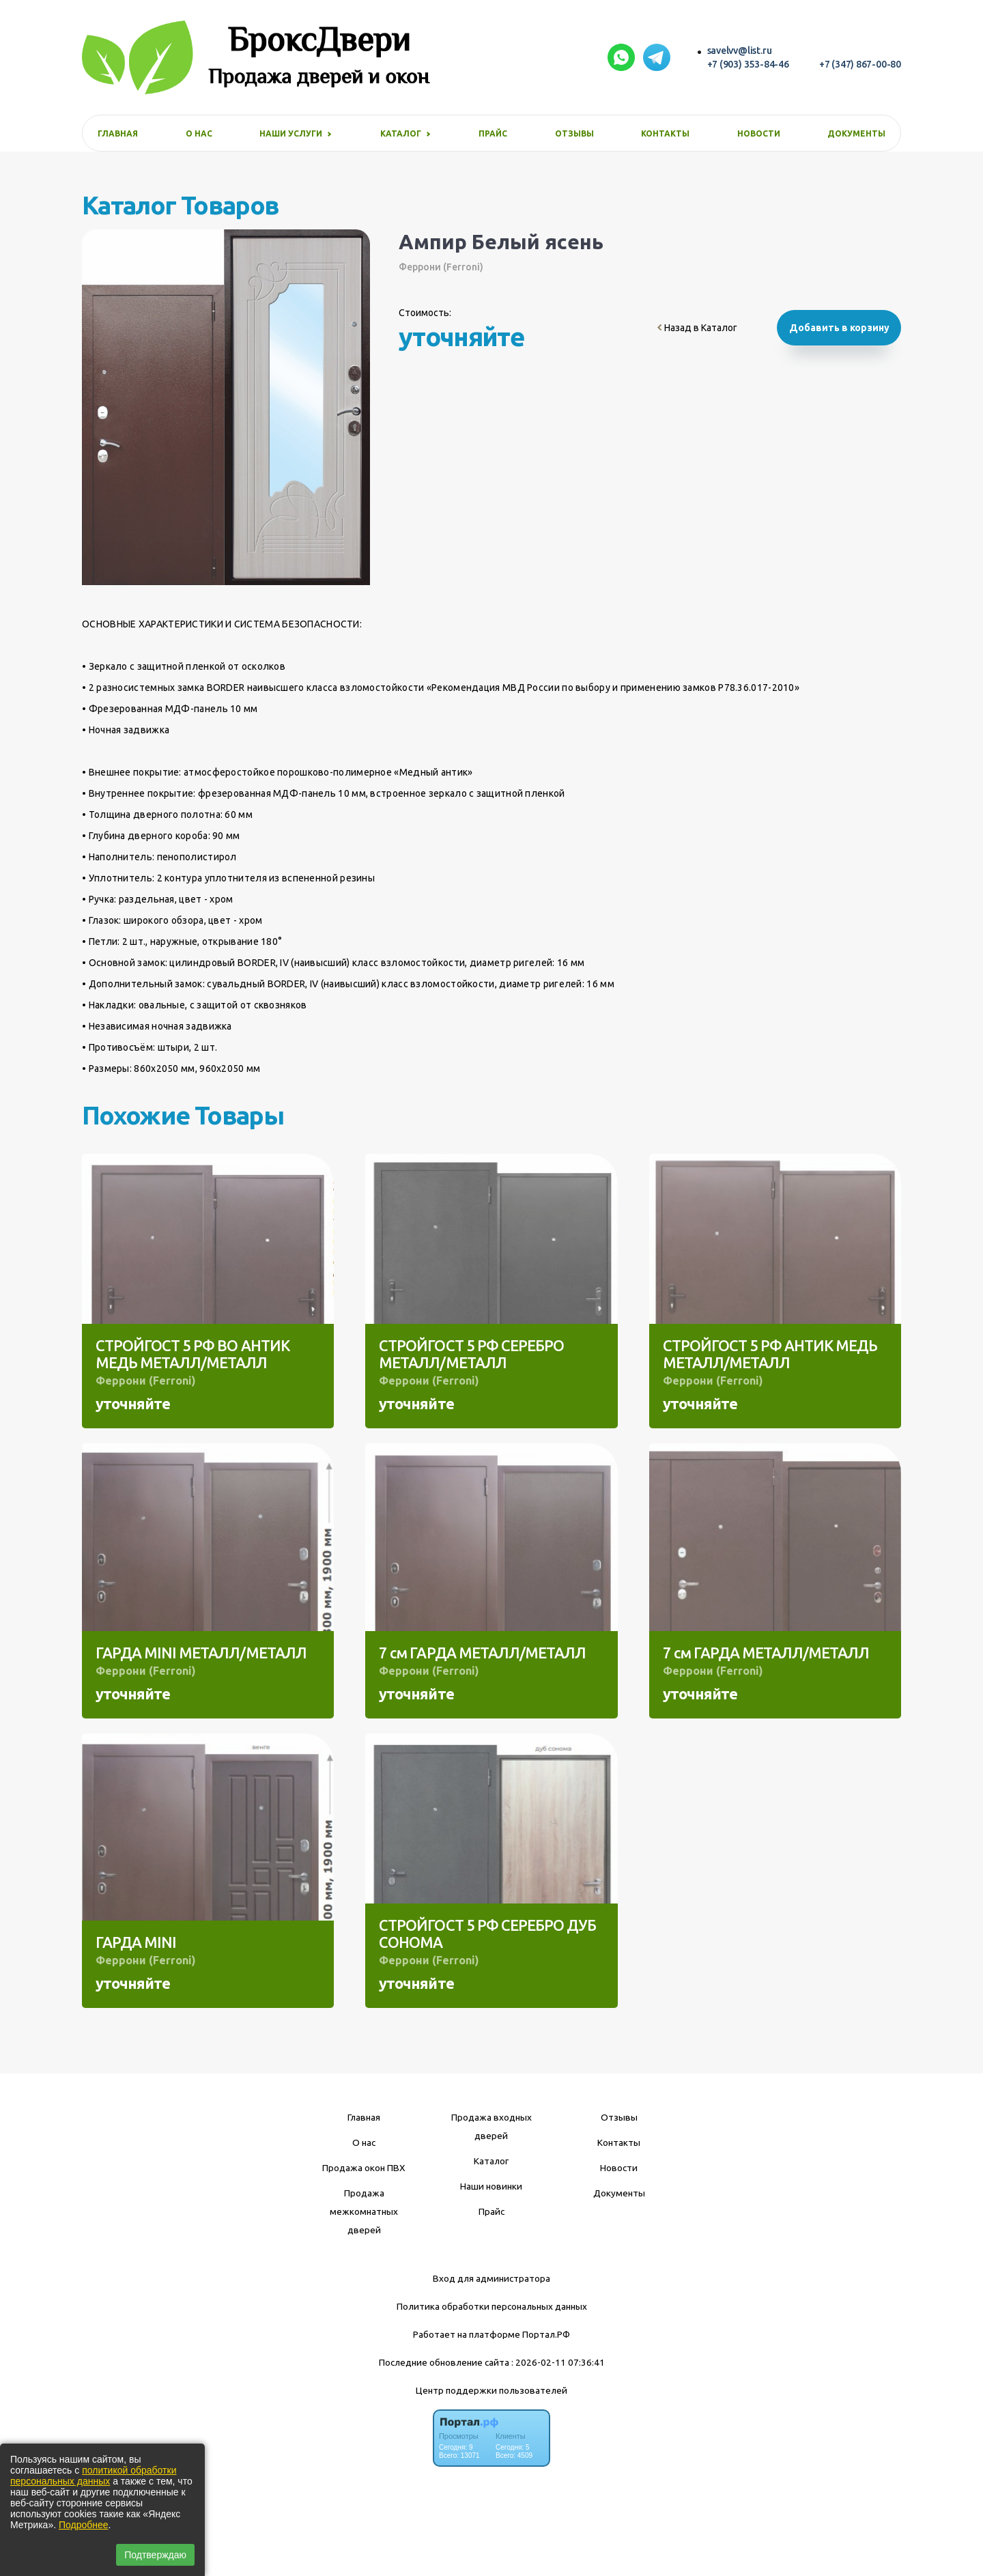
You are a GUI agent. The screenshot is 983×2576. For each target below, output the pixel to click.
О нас (199, 133)
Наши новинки (491, 2186)
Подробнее (84, 2524)
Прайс (493, 133)
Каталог (491, 2160)
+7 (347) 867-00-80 (860, 64)
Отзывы (574, 133)
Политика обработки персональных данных (492, 2306)
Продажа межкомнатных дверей (364, 2211)
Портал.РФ (546, 2334)
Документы (856, 133)
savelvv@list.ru (739, 50)
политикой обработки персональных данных (93, 2476)
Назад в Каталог (697, 327)
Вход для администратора (491, 2278)
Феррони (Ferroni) (441, 266)
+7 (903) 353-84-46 (748, 64)
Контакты (665, 133)
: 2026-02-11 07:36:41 (558, 2362)
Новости (758, 133)
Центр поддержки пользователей (491, 2390)
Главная (118, 133)
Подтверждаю (155, 2554)
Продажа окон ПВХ (363, 2167)
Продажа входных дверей (491, 2126)
